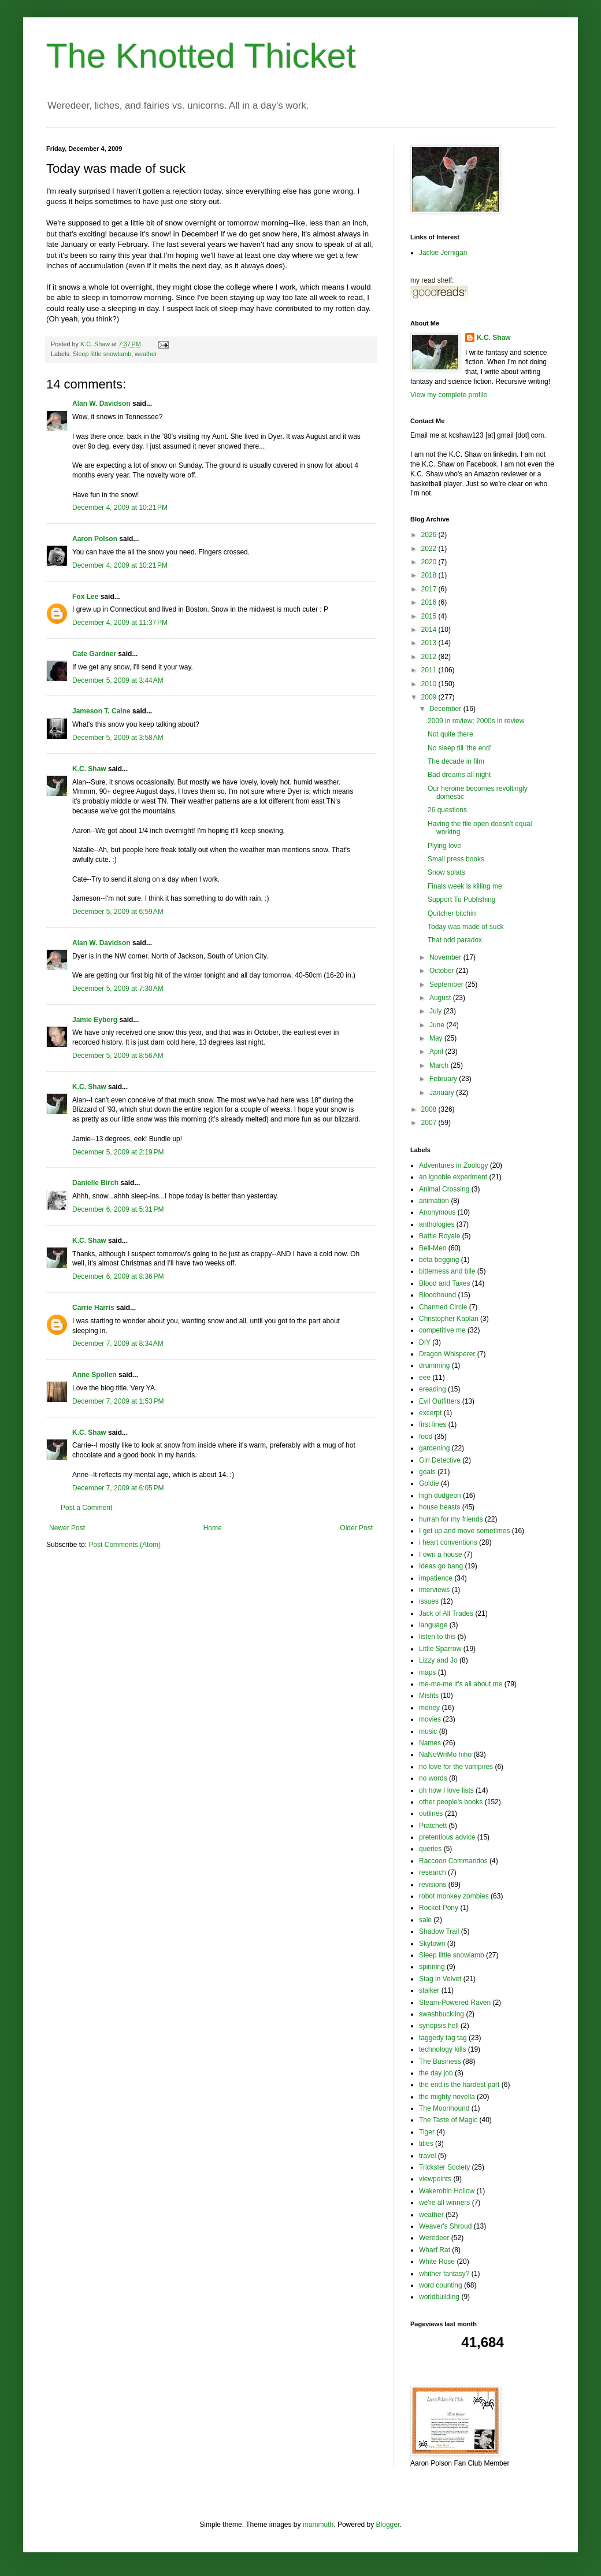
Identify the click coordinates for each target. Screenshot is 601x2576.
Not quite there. (451, 734)
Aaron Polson (94, 539)
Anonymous (437, 1212)
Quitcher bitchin (452, 913)
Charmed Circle (443, 1307)
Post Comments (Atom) (124, 1545)
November (446, 957)
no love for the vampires (456, 1767)
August (441, 998)
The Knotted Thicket (201, 55)
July (436, 1011)
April (437, 1052)
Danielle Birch (95, 1183)
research (432, 1872)
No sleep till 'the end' (459, 748)
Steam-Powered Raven (455, 2002)
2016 (430, 602)
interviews (434, 1590)
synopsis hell (439, 2026)
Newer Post (67, 1528)
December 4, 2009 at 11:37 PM (120, 623)
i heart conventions (448, 1542)
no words (433, 1778)
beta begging (439, 1260)
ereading (432, 1389)
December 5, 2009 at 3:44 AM (118, 680)
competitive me (442, 1330)
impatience (435, 1578)
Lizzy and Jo (438, 1660)
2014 (430, 630)
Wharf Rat (434, 2250)
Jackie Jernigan (443, 253)
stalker (429, 1990)
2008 (430, 1109)
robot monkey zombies (454, 1896)
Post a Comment (86, 1508)
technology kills (442, 2049)
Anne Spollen (94, 1375)
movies (430, 1719)
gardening (434, 1448)
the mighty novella (447, 2097)
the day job (436, 2073)
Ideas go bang (441, 1566)
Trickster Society (444, 2167)
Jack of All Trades (446, 1613)
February (444, 1079)
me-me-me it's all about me (460, 1684)
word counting (440, 2285)
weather (146, 353)
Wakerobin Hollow (446, 2191)
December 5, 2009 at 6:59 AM (118, 912)
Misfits (429, 1696)
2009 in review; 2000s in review (476, 721)
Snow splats (446, 872)
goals (427, 1472)
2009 (430, 697)
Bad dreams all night (459, 775)
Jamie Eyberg (94, 1020)
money (429, 1708)
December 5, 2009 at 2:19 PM (118, 1152)
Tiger (427, 2132)
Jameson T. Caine (101, 711)
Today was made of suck (465, 927)
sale (425, 1920)
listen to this (437, 1637)
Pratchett (433, 1826)
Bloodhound (437, 1295)
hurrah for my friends (451, 1519)
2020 (430, 562)
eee (425, 1378)
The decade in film (456, 761)
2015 (430, 616)
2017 (430, 589)
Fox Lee (85, 597)
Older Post (356, 1528)
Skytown (432, 1944)
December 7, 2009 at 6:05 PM (118, 1488)
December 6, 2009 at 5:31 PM (118, 1209)
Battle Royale (439, 1236)
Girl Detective (440, 1460)
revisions (432, 1885)
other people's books (451, 1802)
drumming (434, 1365)
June (437, 1025)
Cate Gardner (94, 654)
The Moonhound (444, 2108)
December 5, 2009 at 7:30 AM (118, 988)
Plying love (444, 846)
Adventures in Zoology (453, 1165)
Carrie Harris (93, 1308)
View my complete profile (448, 395)
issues (429, 1601)
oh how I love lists (446, 1790)
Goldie (429, 1483)
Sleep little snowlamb (102, 353)
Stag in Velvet (440, 1979)
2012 (430, 657)
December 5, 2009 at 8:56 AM (118, 1056)
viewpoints (435, 2179)
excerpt (430, 1413)
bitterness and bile (447, 1271)
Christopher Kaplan (448, 1319)
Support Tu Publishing (461, 899)
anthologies (436, 1224)
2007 (430, 1123)
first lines (432, 1424)
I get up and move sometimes (464, 1531)
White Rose (437, 2261)
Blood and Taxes (444, 1283)
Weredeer (434, 2238)
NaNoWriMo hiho (445, 1754)
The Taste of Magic (448, 2120)
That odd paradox (455, 940)
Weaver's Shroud (445, 2226)
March (440, 1065)
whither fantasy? (444, 2274)
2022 (430, 549)
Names (430, 1743)
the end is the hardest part (459, 2085)
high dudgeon (440, 1495)
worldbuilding (439, 2297)
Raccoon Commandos (453, 1861)
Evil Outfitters (439, 1401)
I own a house (440, 1554)
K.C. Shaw (89, 769)
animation (434, 1201)
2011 (430, 670)
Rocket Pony (438, 1908)
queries (430, 1849)
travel (427, 2156)
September (447, 984)
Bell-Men (432, 1248)
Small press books (456, 859)
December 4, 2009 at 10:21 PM (120, 508)
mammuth (318, 2525)
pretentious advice (447, 1837)
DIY (425, 1342)
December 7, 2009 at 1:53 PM (118, 1401)
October (442, 971)
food (425, 1437)
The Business (440, 2061)
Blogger (388, 2525)
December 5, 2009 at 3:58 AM (118, 738)
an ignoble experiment (453, 1177)
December (446, 709)
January (442, 1093)
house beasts (439, 1507)
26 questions (447, 810)
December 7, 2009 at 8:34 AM (118, 1343)
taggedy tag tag (443, 2038)
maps (427, 1672)
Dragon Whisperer (447, 1354)
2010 (430, 684)
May (436, 1038)
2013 (430, 643)
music (428, 1731)
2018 (430, 575)
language (433, 1625)
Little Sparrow (440, 1649)
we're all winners (444, 2203)
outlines (431, 1813)
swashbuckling (441, 2014)
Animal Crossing (444, 1189)
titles (426, 2144)
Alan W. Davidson (101, 403)
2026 (430, 535)
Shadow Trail (439, 1931)
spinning (432, 1967)
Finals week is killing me (465, 886)
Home (212, 1528)
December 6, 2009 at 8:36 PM (118, 1276)
